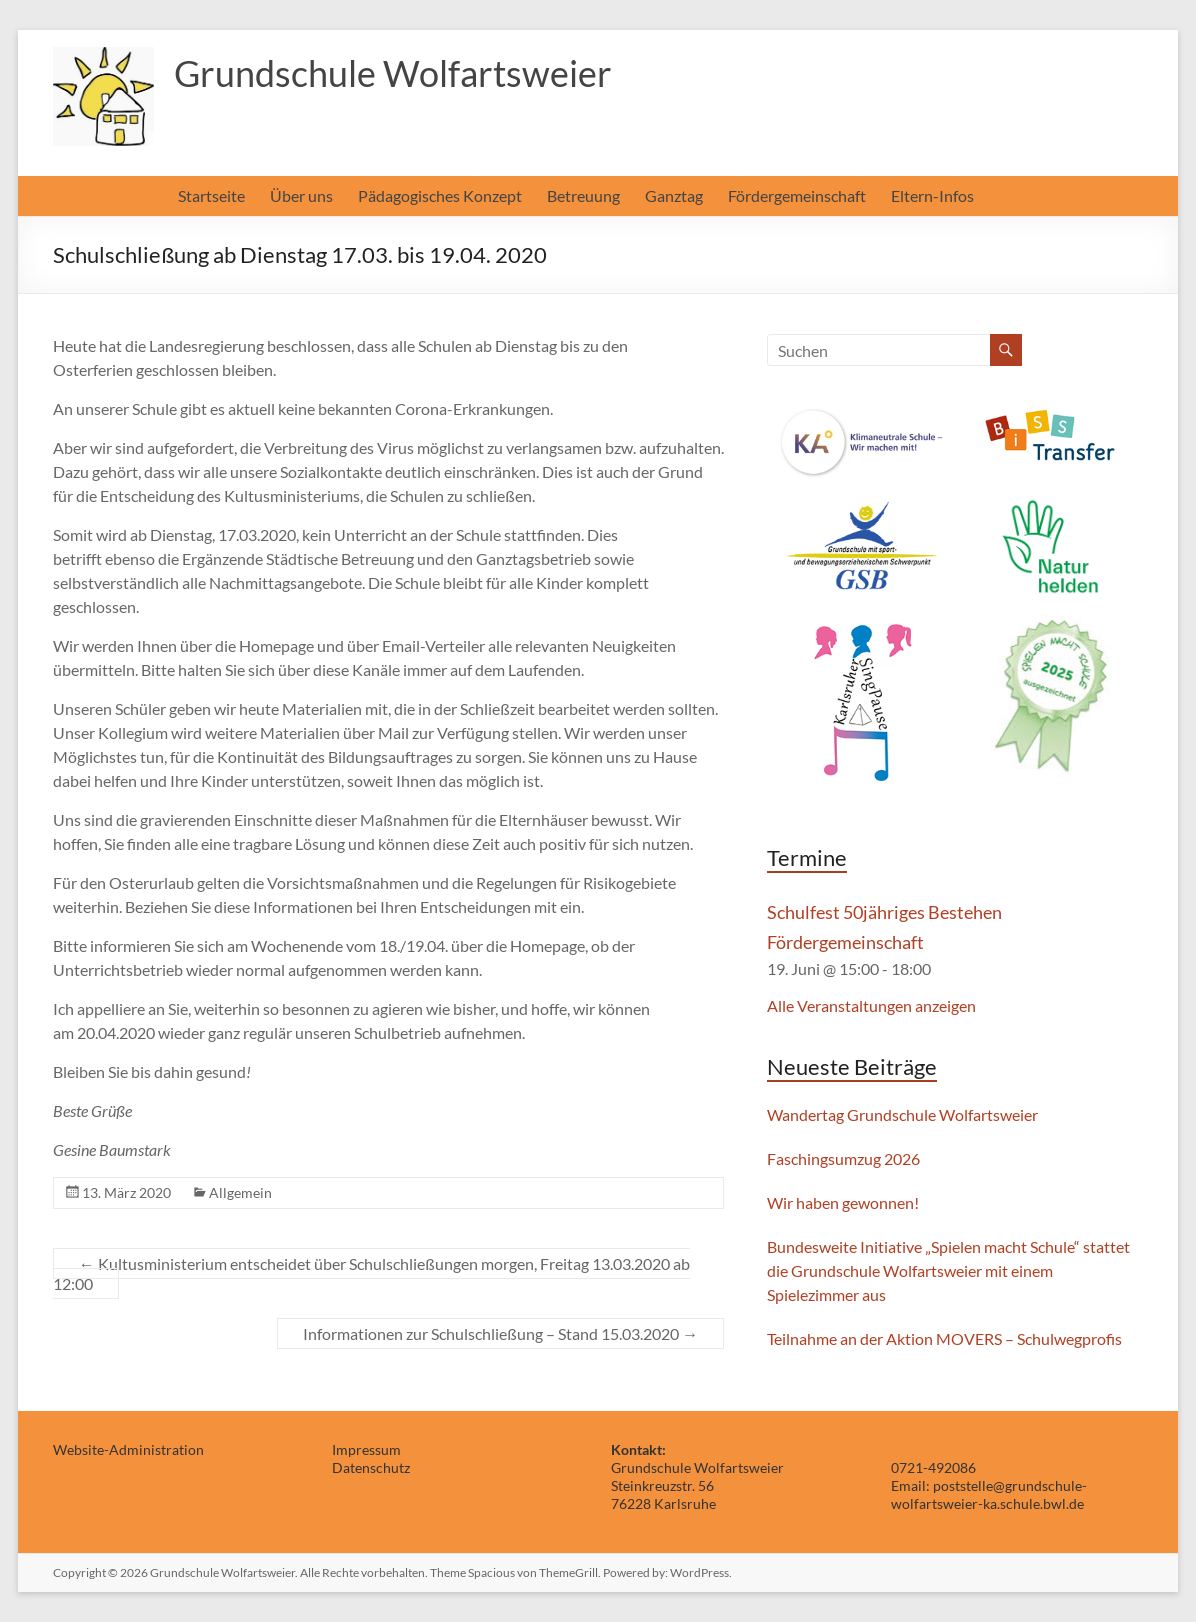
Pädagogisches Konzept (440, 195)
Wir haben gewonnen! (843, 1202)
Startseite (211, 195)
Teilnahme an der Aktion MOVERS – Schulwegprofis (944, 1338)
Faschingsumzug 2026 (843, 1158)
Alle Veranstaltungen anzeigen (871, 1005)
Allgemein (240, 1192)
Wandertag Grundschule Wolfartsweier (902, 1114)
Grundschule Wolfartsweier (393, 73)
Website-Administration (128, 1449)
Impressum (366, 1449)
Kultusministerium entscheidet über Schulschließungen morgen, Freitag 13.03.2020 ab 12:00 (371, 1273)
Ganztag (674, 195)
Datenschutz (371, 1467)
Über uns (301, 195)
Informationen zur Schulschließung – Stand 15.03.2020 (500, 1333)
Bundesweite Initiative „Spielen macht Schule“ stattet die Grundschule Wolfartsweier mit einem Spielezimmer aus (948, 1270)
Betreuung (583, 195)
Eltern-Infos (932, 195)
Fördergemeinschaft (797, 195)
